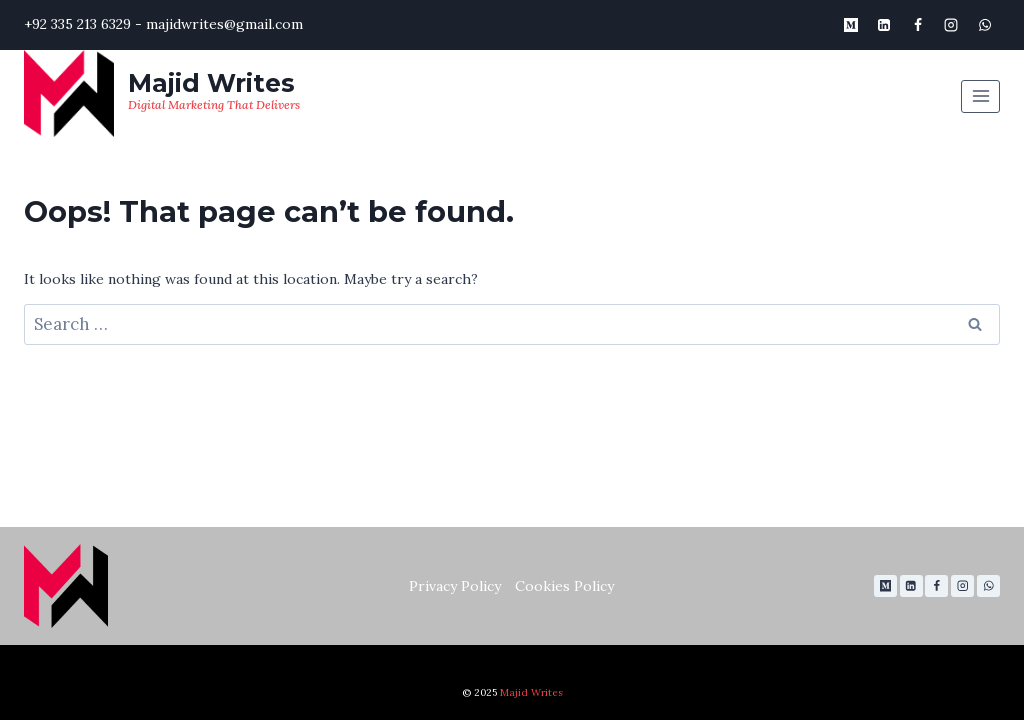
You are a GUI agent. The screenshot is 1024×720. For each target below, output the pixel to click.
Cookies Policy (564, 586)
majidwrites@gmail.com (224, 24)
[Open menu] (980, 96)
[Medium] (851, 25)
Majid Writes (531, 692)
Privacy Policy (455, 586)
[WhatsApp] (985, 25)
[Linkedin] (884, 25)
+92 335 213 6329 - (83, 24)
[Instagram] (951, 25)
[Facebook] (918, 25)
